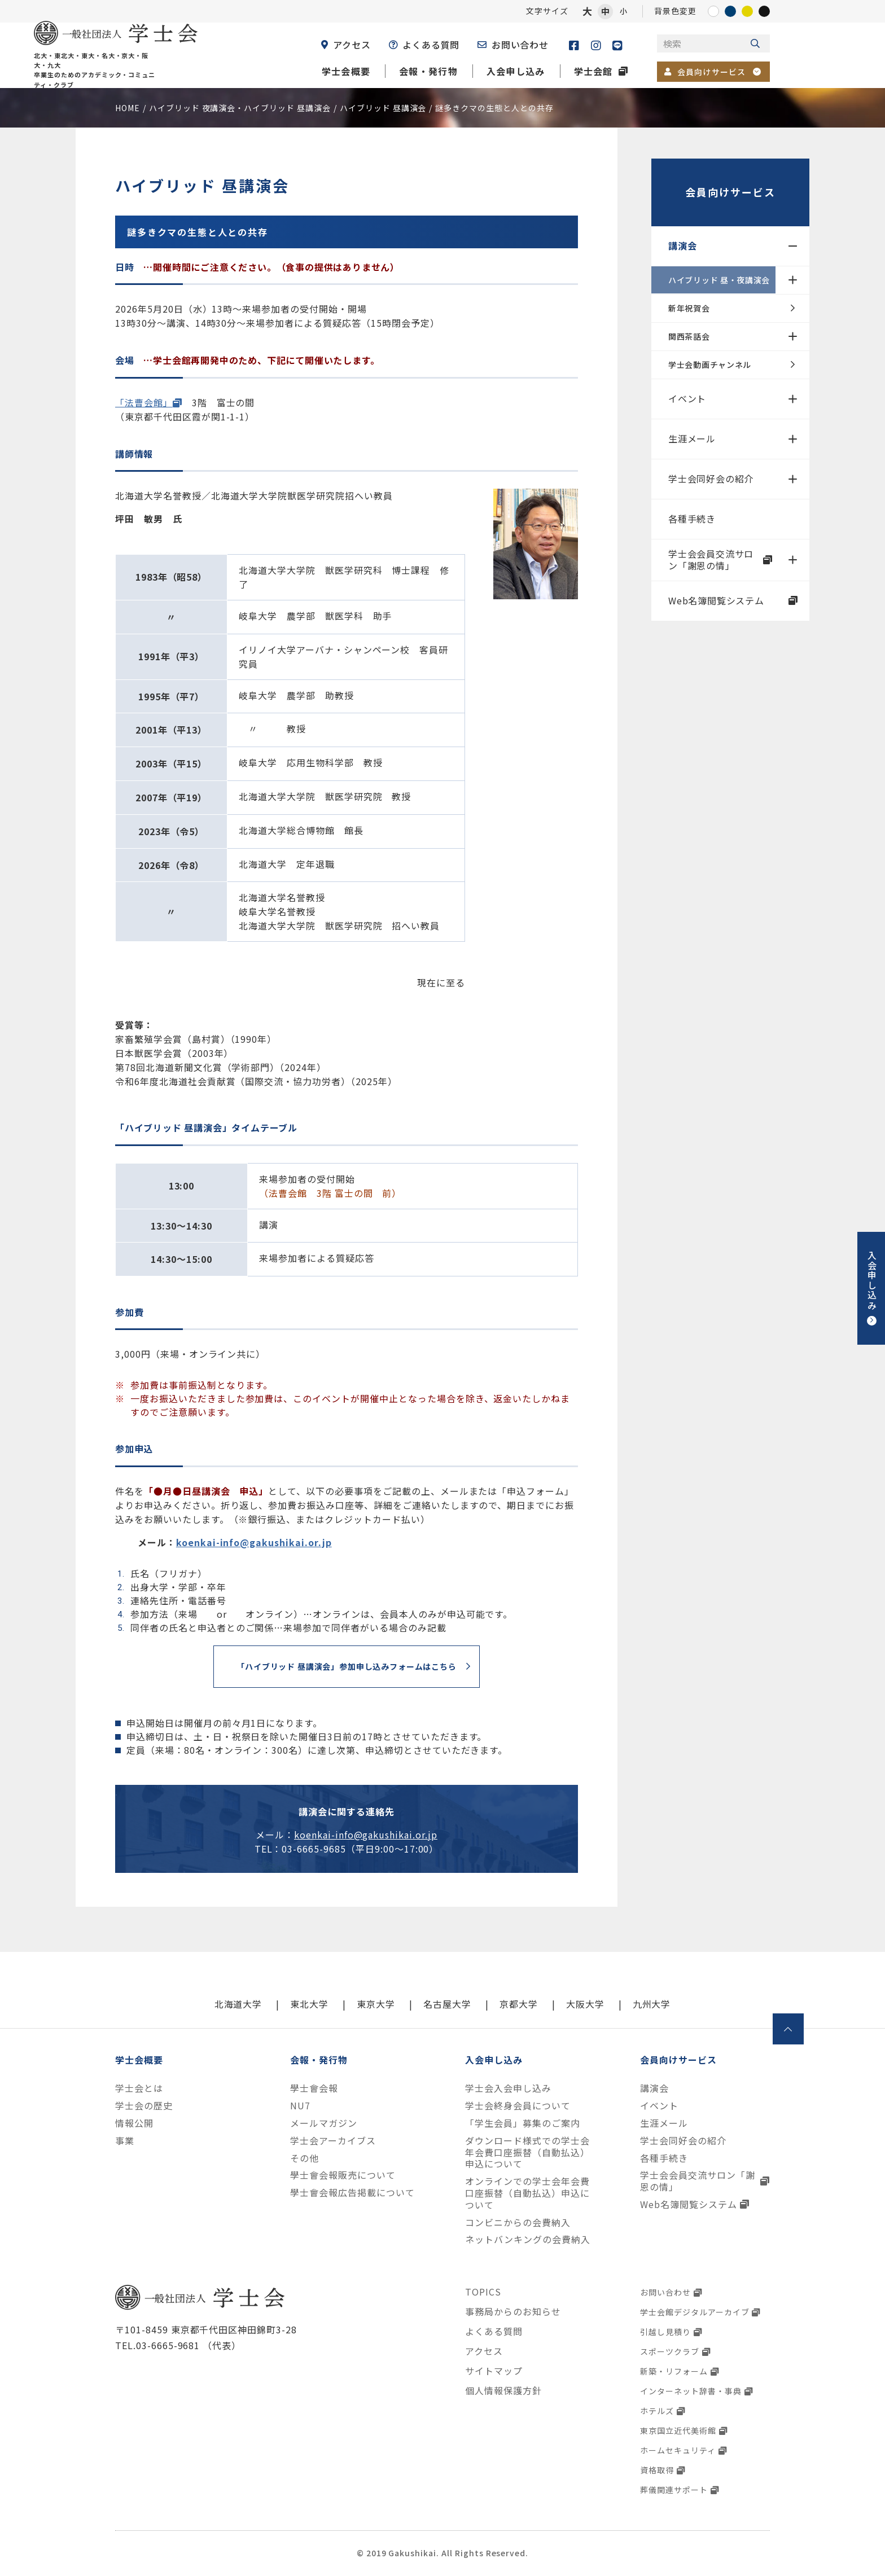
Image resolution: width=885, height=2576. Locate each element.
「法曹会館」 (144, 402)
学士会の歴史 (144, 2106)
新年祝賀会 (689, 308)
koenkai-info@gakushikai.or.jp (254, 1542)
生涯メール (692, 438)
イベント (687, 398)
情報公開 (134, 2123)
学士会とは (139, 2088)
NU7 (300, 2106)
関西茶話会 (689, 336)
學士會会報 (314, 2088)
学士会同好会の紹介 (710, 478)
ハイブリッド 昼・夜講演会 (719, 280)
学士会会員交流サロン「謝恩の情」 (710, 559)
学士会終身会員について (518, 2106)
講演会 (682, 245)
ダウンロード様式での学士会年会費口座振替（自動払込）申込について (527, 2152)
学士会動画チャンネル (709, 364)
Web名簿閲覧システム (716, 600)
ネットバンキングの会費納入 (527, 2239)
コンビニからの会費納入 (518, 2222)
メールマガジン (323, 2123)
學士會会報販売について (343, 2175)
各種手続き (692, 518)
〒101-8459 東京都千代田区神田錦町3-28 (206, 2329)
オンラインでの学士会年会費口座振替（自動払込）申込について (527, 2192)
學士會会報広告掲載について (352, 2192)
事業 (124, 2141)
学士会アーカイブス (333, 2141)
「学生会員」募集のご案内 (522, 2123)
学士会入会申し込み (508, 2088)
